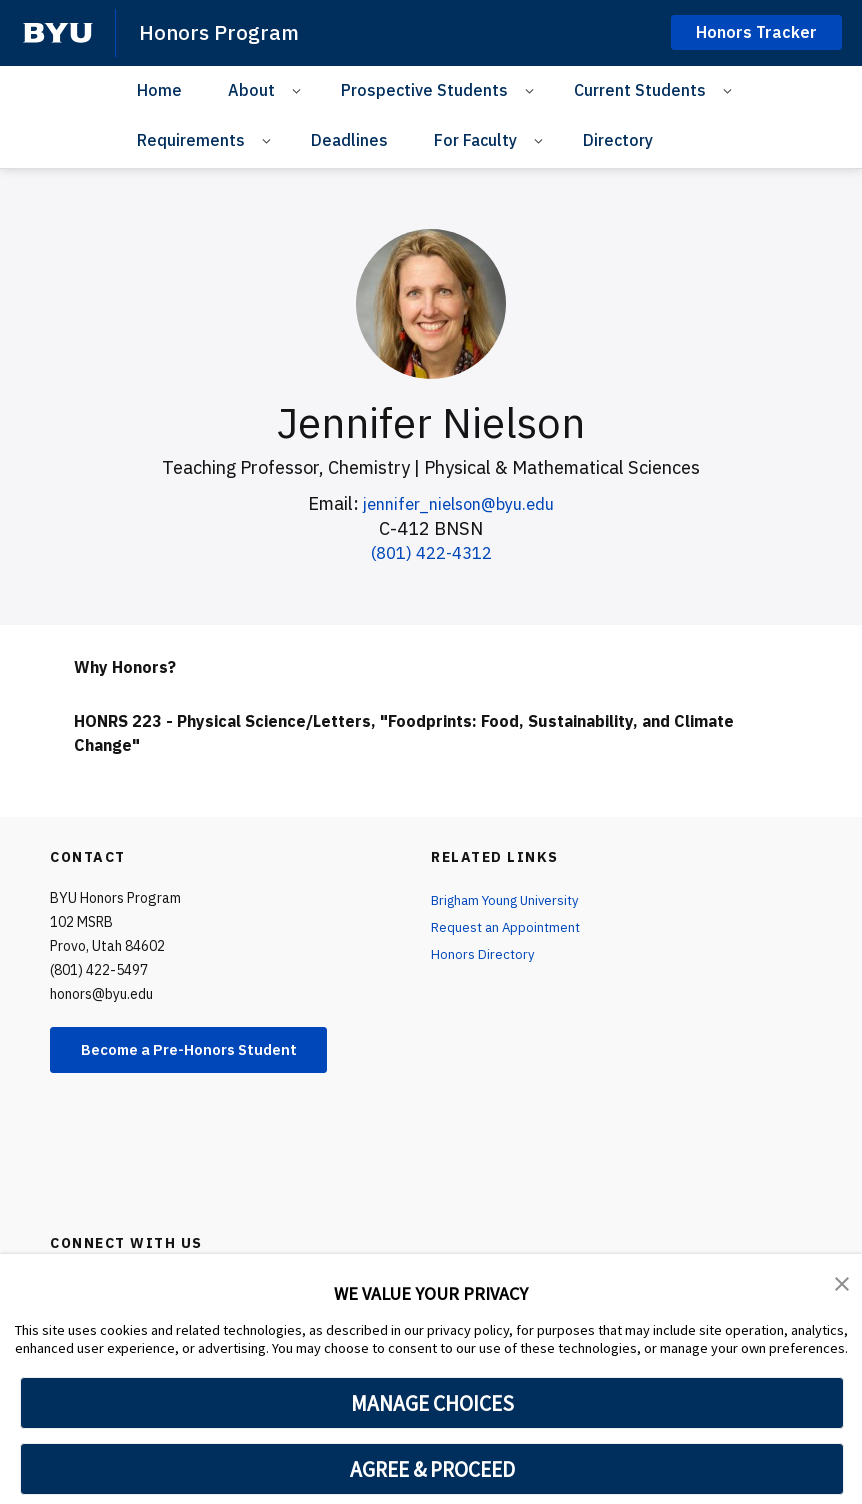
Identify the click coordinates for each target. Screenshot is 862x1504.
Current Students (640, 89)
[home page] (58, 33)
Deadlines (349, 140)
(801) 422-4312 (431, 552)
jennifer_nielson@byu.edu (458, 503)
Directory (618, 140)
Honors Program (220, 32)
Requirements (191, 140)
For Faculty (475, 140)
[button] (842, 1283)
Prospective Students (424, 89)
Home (159, 89)
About (251, 89)
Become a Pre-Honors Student (201, 1051)
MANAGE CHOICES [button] (432, 1403)
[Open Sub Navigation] (299, 89)
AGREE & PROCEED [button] (432, 1469)
